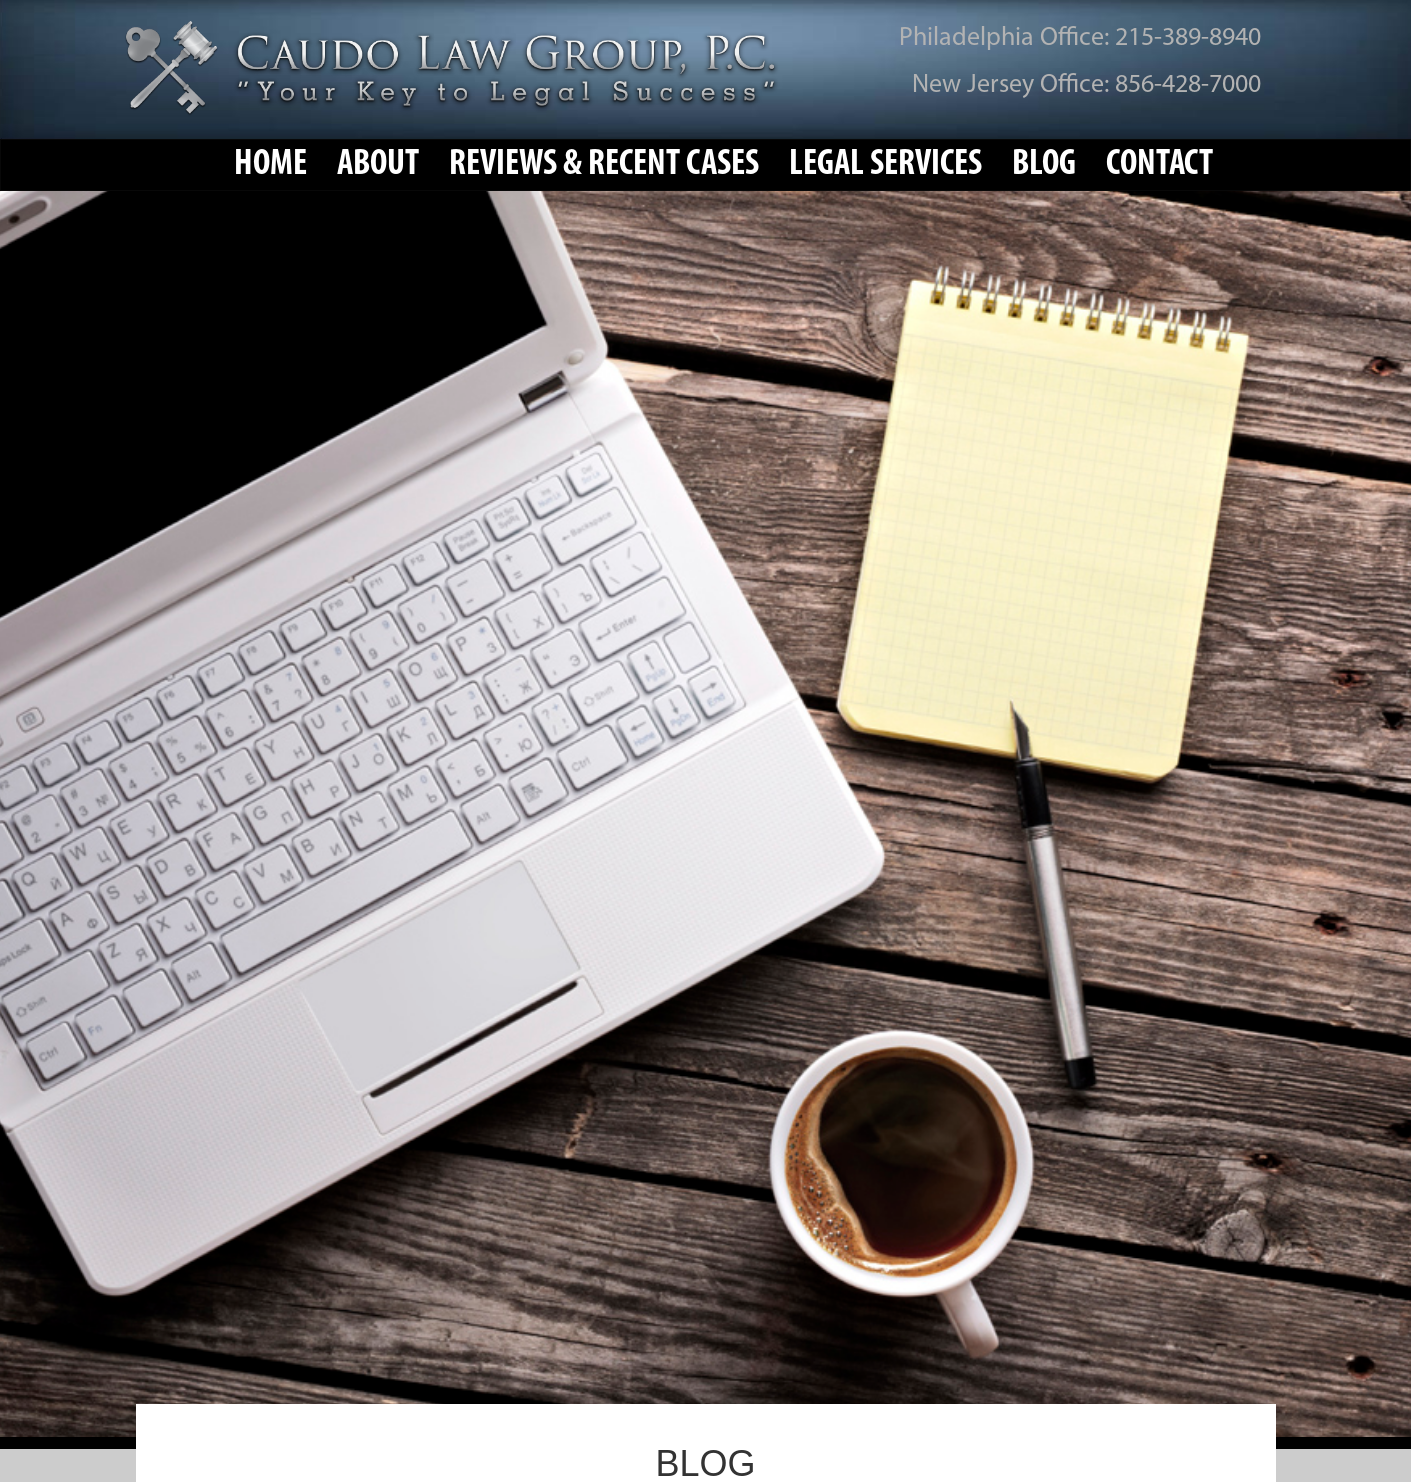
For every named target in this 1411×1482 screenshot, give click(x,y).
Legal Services (885, 165)
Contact (1159, 165)
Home (270, 165)
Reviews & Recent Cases (604, 165)
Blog (1044, 165)
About (378, 165)
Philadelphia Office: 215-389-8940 (1080, 38)
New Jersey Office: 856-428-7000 (1086, 85)
